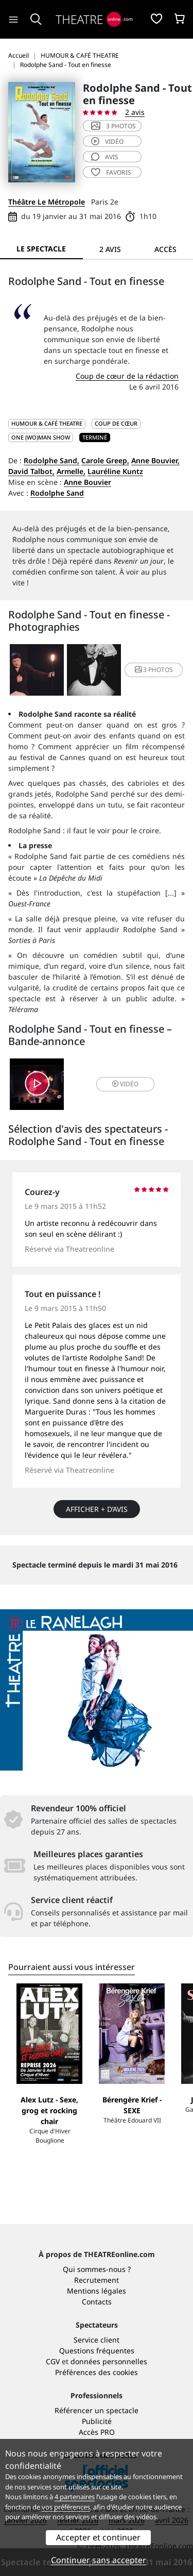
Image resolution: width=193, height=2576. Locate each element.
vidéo (107, 141)
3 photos (113, 126)
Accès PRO (97, 2432)
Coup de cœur (116, 423)
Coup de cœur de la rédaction (127, 376)
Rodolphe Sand (57, 493)
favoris (111, 172)
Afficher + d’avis (97, 1509)
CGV (53, 2361)
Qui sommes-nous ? (97, 2269)
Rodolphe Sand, (51, 460)
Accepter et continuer (98, 2537)
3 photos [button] (154, 669)
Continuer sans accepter (98, 2560)
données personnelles (109, 2361)
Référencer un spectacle (96, 2410)
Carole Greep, (105, 460)
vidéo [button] (125, 1084)
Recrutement (96, 2280)
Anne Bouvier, (155, 460)
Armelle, (71, 471)
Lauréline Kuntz (115, 471)
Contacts (97, 2301)
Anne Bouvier (87, 482)
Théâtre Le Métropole (46, 202)
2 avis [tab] (110, 249)
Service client (96, 2340)
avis (104, 157)
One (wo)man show (40, 437)
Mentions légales (96, 2291)
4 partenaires (75, 2496)
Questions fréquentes (96, 2350)
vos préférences (66, 2507)
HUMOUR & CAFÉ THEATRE (46, 423)
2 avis (135, 112)
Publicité (97, 2421)
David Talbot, (31, 471)
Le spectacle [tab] (41, 249)
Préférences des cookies (96, 2372)
